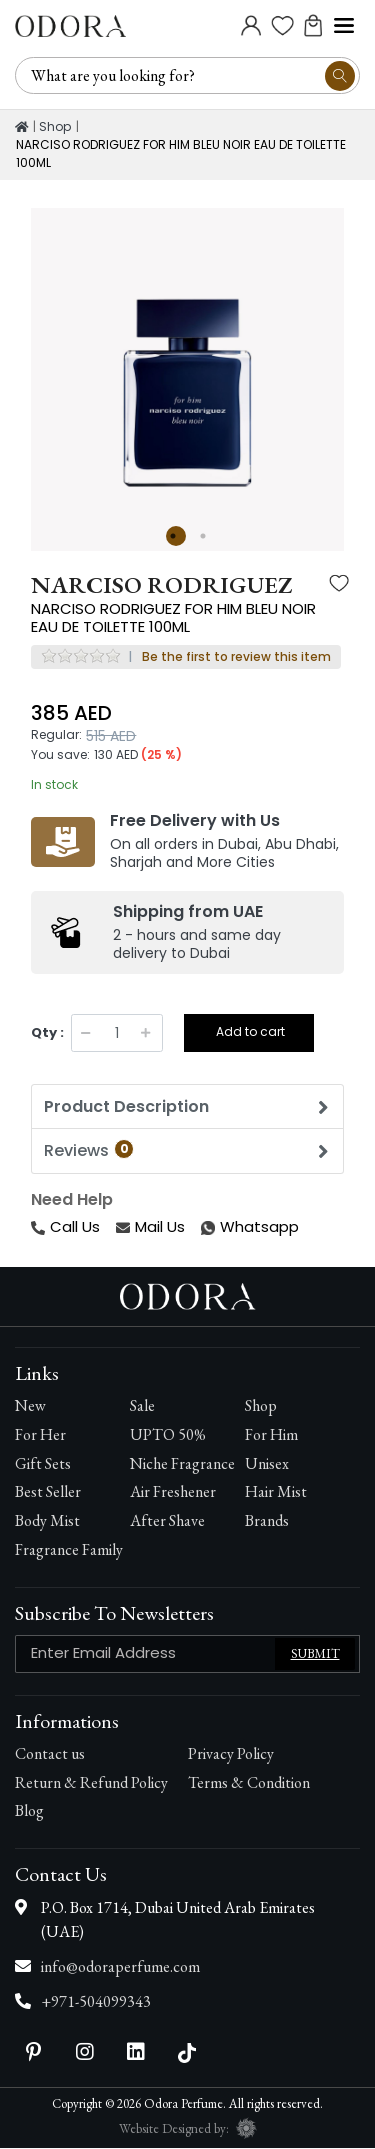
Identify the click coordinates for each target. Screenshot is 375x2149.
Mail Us (150, 1227)
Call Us (65, 1227)
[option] (187, 364)
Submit (315, 1654)
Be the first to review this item (236, 657)
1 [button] (176, 536)
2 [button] (206, 536)
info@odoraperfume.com (120, 1967)
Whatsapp (203, 1228)
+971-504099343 (96, 2002)
